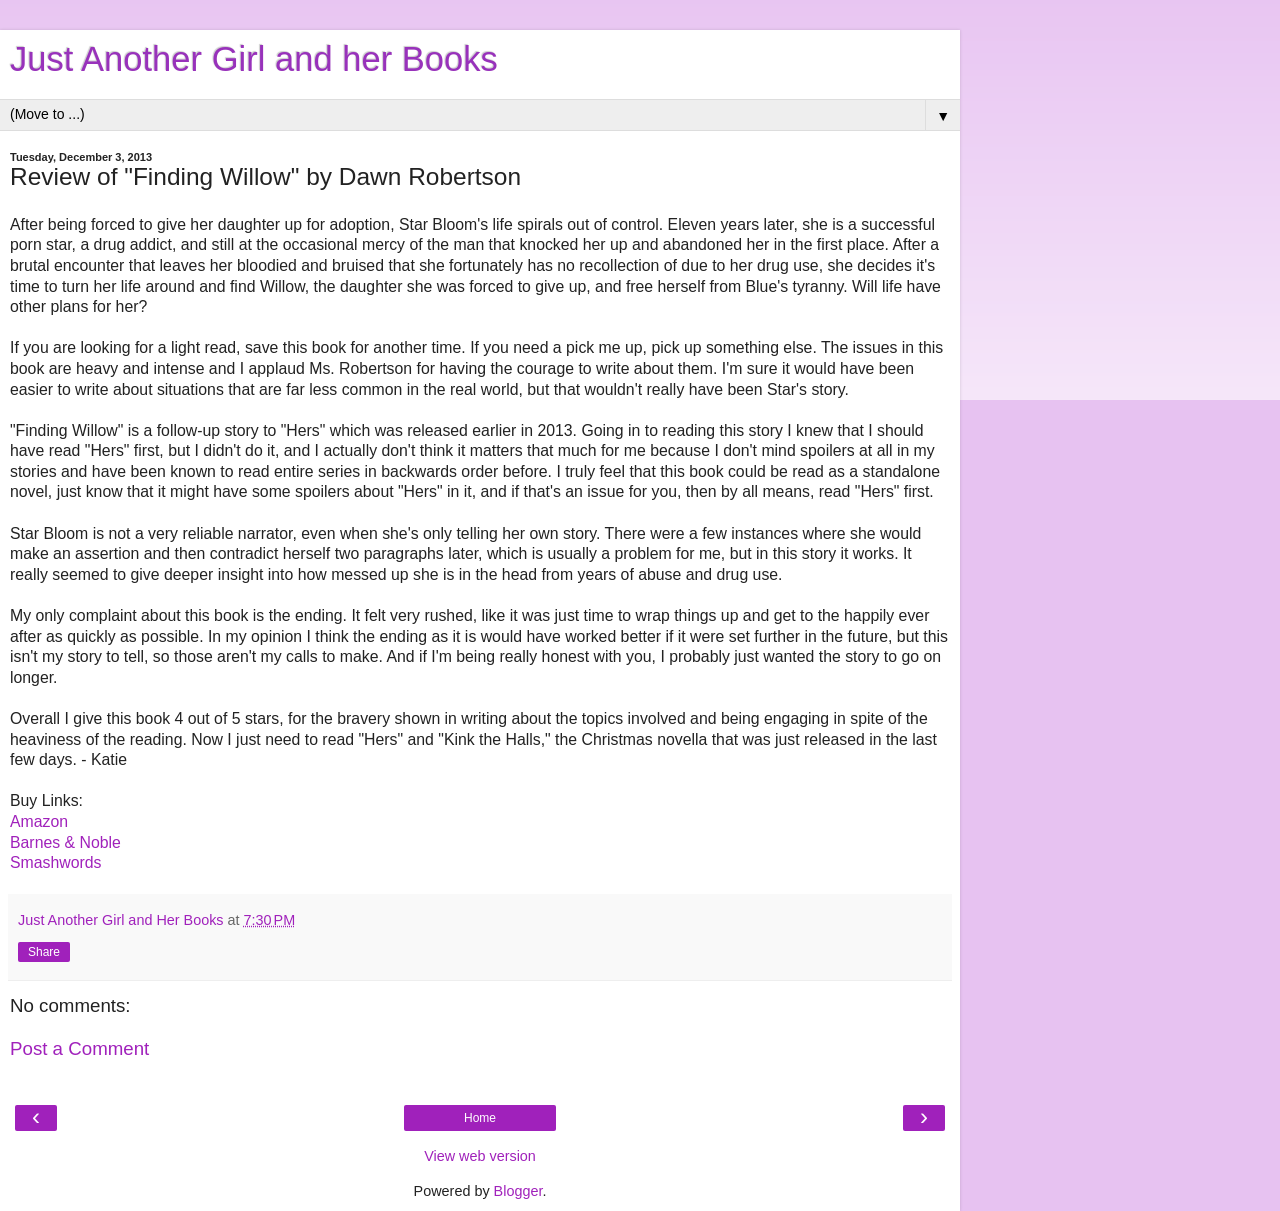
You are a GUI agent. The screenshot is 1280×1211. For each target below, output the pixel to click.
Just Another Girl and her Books (254, 59)
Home (480, 1118)
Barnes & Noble (65, 842)
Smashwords (55, 862)
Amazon (39, 821)
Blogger (518, 1191)
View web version (480, 1156)
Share (44, 952)
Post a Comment (79, 1048)
